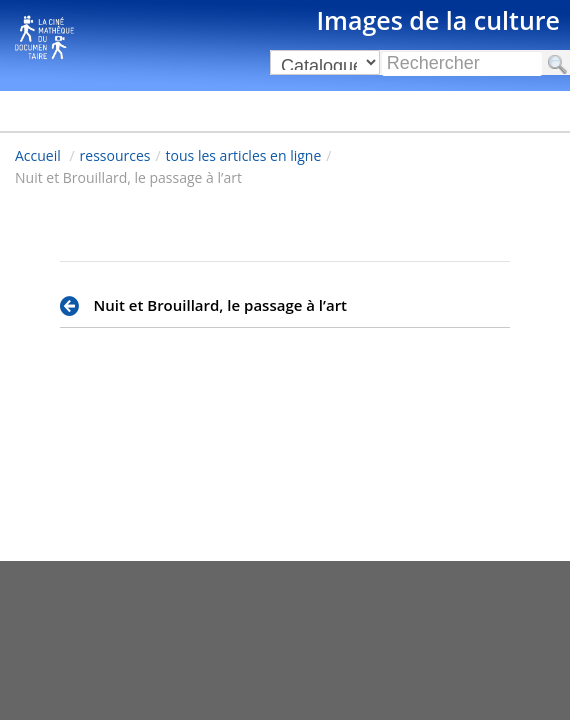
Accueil (38, 155)
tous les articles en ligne (244, 155)
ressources (115, 155)
